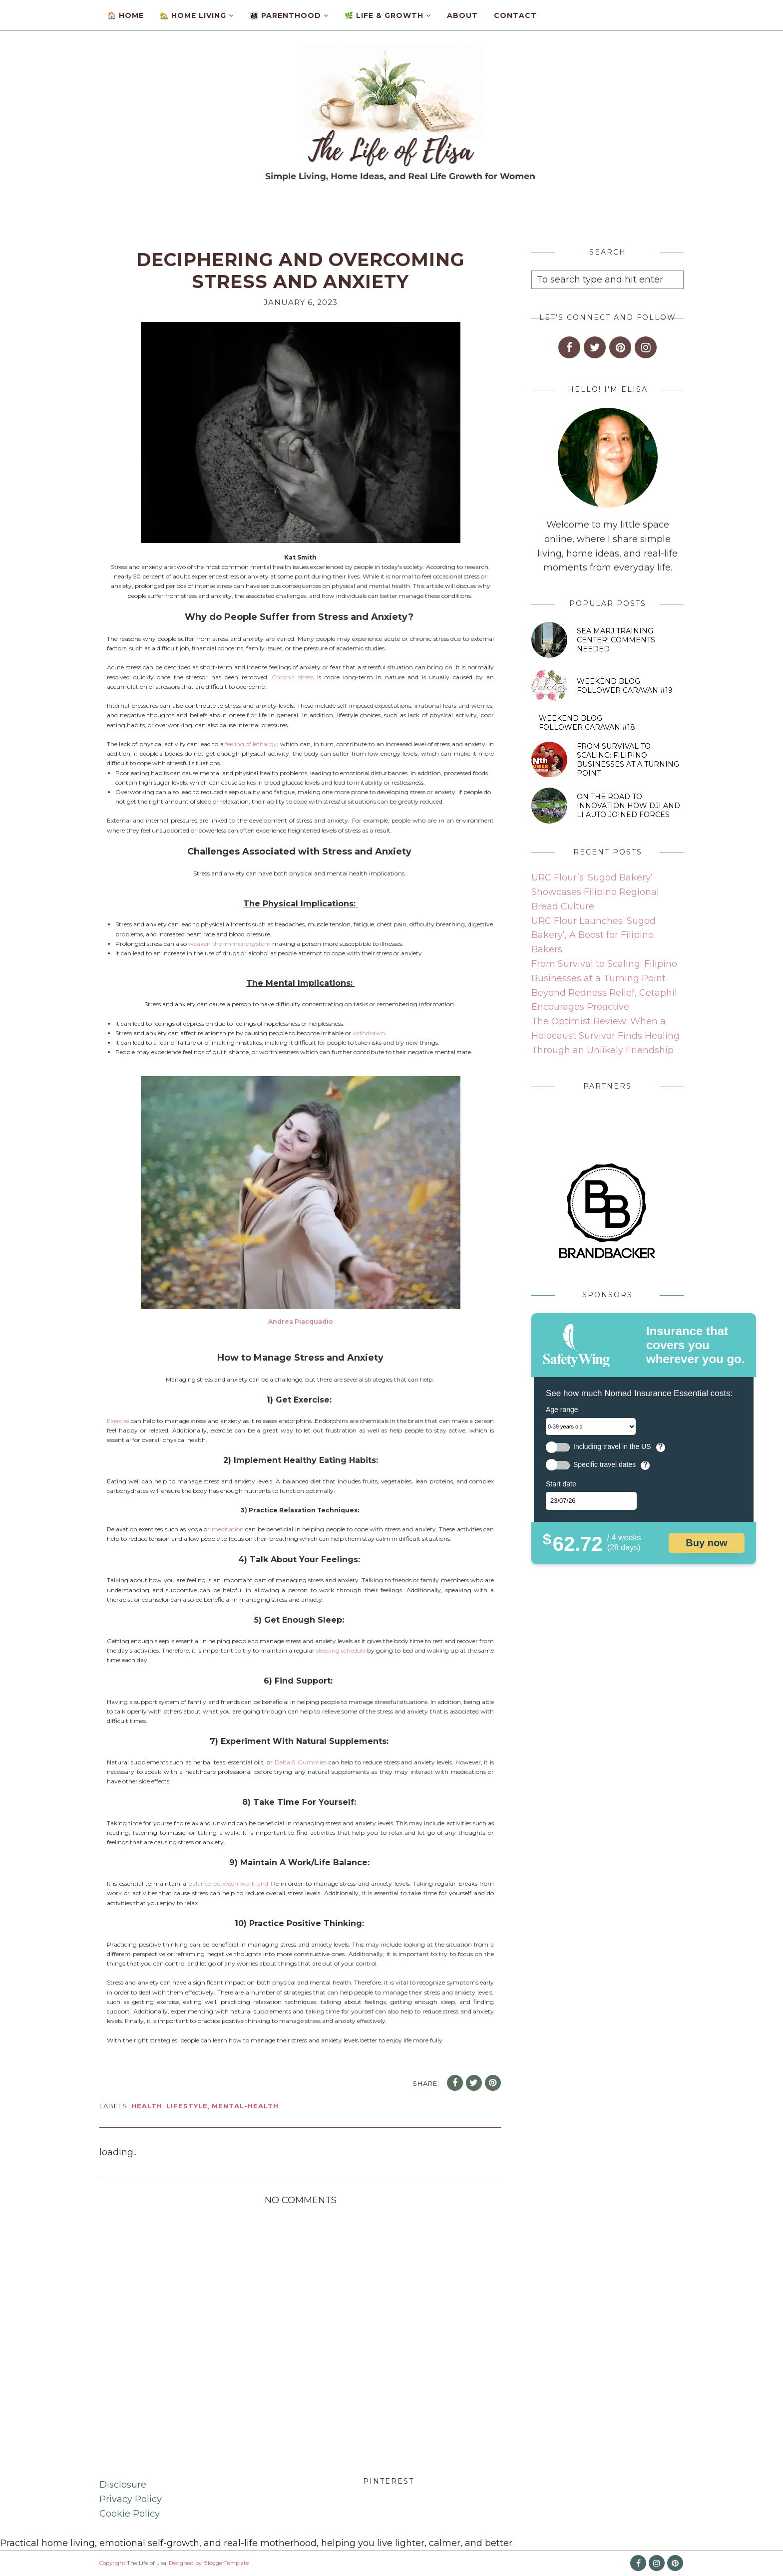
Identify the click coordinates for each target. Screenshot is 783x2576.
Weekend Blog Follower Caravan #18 (587, 723)
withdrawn (369, 1033)
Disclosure (122, 2484)
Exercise (118, 1421)
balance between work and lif (231, 1883)
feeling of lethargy (251, 744)
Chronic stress (293, 677)
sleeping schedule (341, 1650)
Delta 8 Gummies (301, 1762)
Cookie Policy (129, 2513)
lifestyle (187, 2106)
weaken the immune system (229, 943)
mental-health (245, 2106)
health (146, 2106)
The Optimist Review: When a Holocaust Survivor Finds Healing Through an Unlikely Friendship (605, 1036)
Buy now (706, 1542)
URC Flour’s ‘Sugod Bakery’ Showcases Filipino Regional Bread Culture (595, 892)
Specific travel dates (604, 1464)
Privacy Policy (130, 2499)
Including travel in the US (612, 1446)
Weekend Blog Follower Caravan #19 (625, 686)
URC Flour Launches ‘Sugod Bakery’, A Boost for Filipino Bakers (593, 935)
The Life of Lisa (146, 2563)
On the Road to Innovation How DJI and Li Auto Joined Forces (628, 805)
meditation (228, 1529)
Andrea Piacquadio (300, 1321)
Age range (562, 1410)
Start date (561, 1483)
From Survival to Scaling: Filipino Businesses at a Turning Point (628, 760)
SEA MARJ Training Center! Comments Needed (616, 639)
